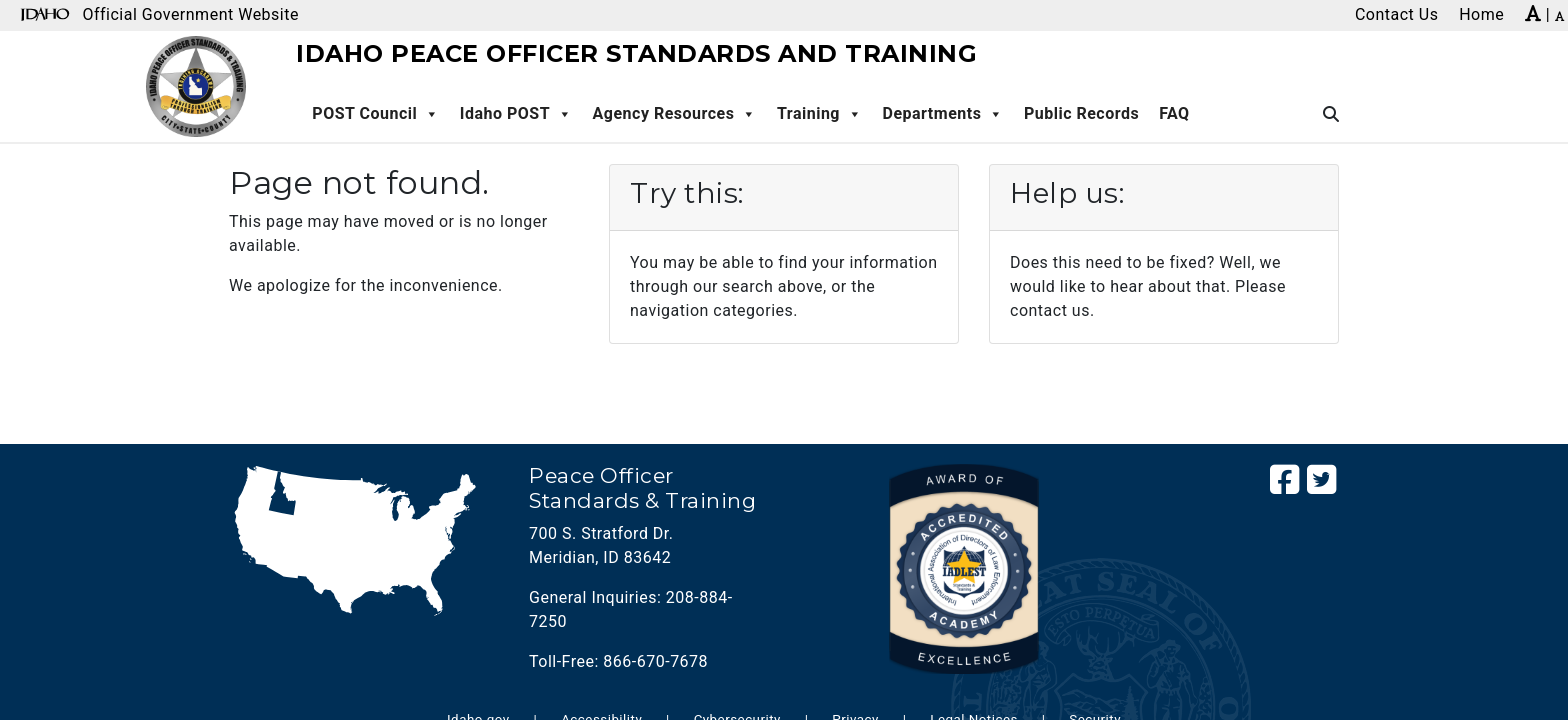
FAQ (1174, 113)
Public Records (1081, 113)
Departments (943, 114)
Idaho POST (516, 114)
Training (820, 114)
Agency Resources (675, 114)
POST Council (375, 114)
